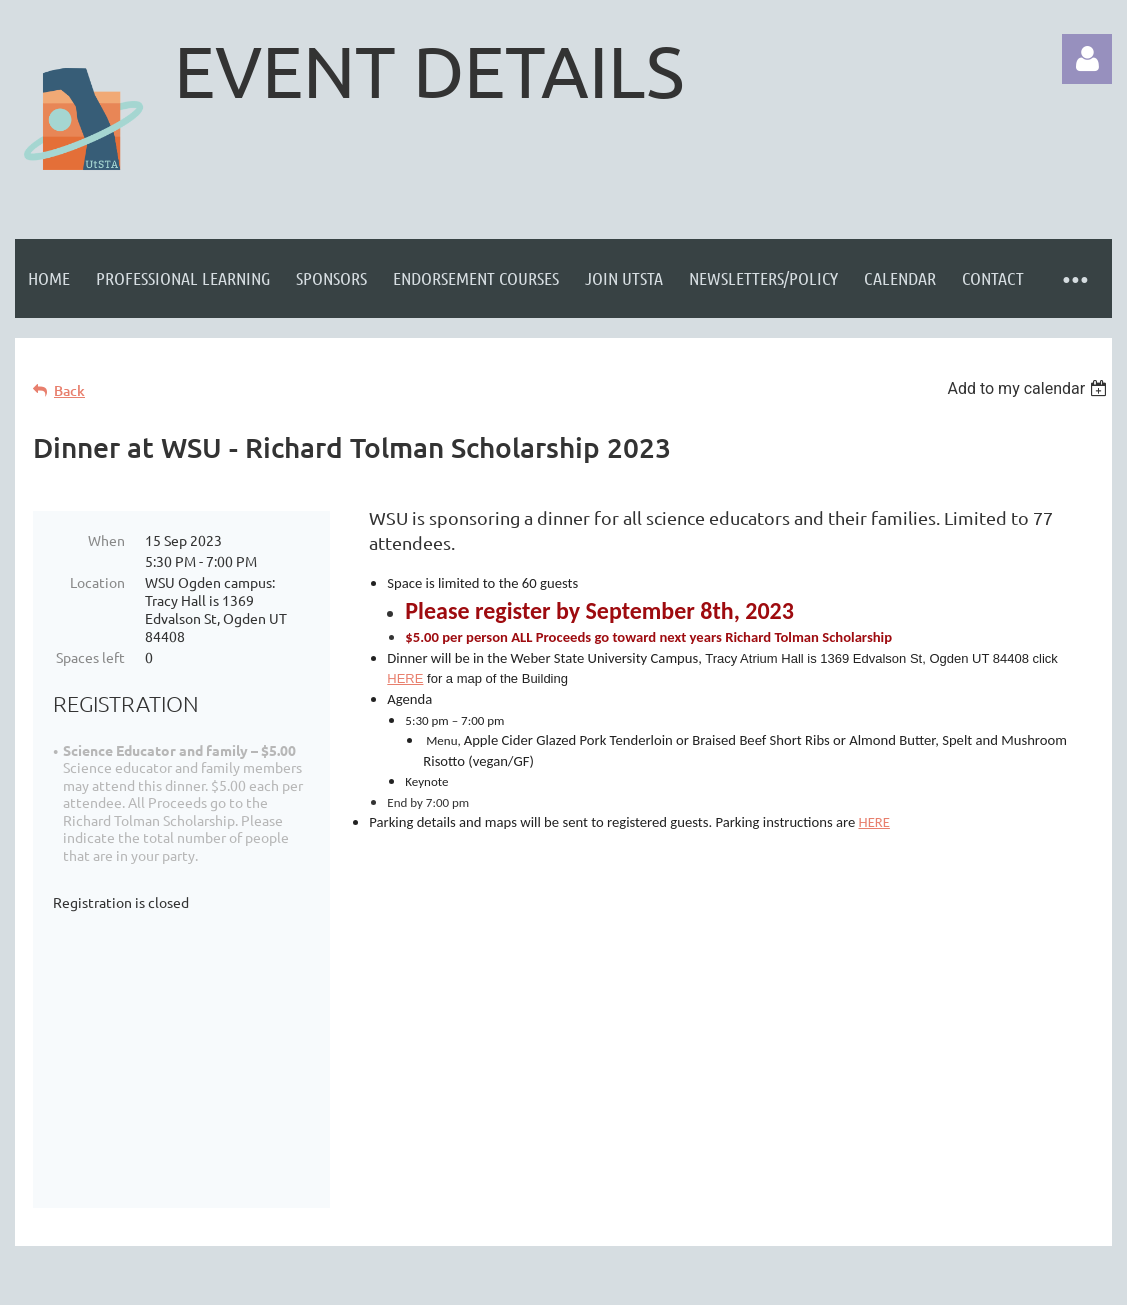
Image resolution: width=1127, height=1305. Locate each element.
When (106, 540)
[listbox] (1029, 388)
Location (97, 582)
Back (69, 390)
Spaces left (90, 657)
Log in (1087, 59)
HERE (405, 678)
